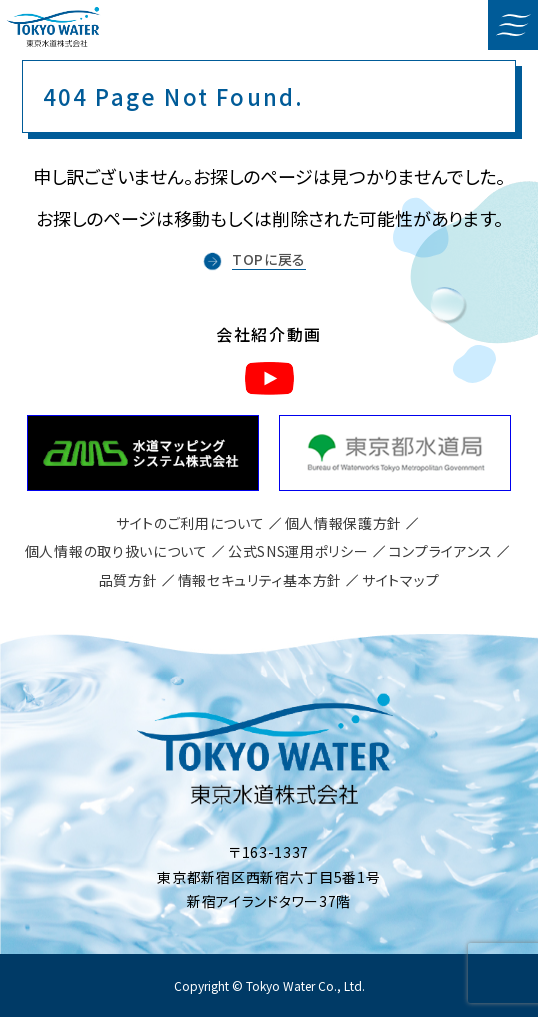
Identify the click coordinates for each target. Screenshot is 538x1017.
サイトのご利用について (190, 523)
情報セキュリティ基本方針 (260, 580)
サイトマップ (400, 580)
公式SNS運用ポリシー (298, 551)
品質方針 (128, 580)
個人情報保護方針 (344, 523)
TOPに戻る (269, 259)
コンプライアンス (441, 551)
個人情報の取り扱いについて (116, 551)
